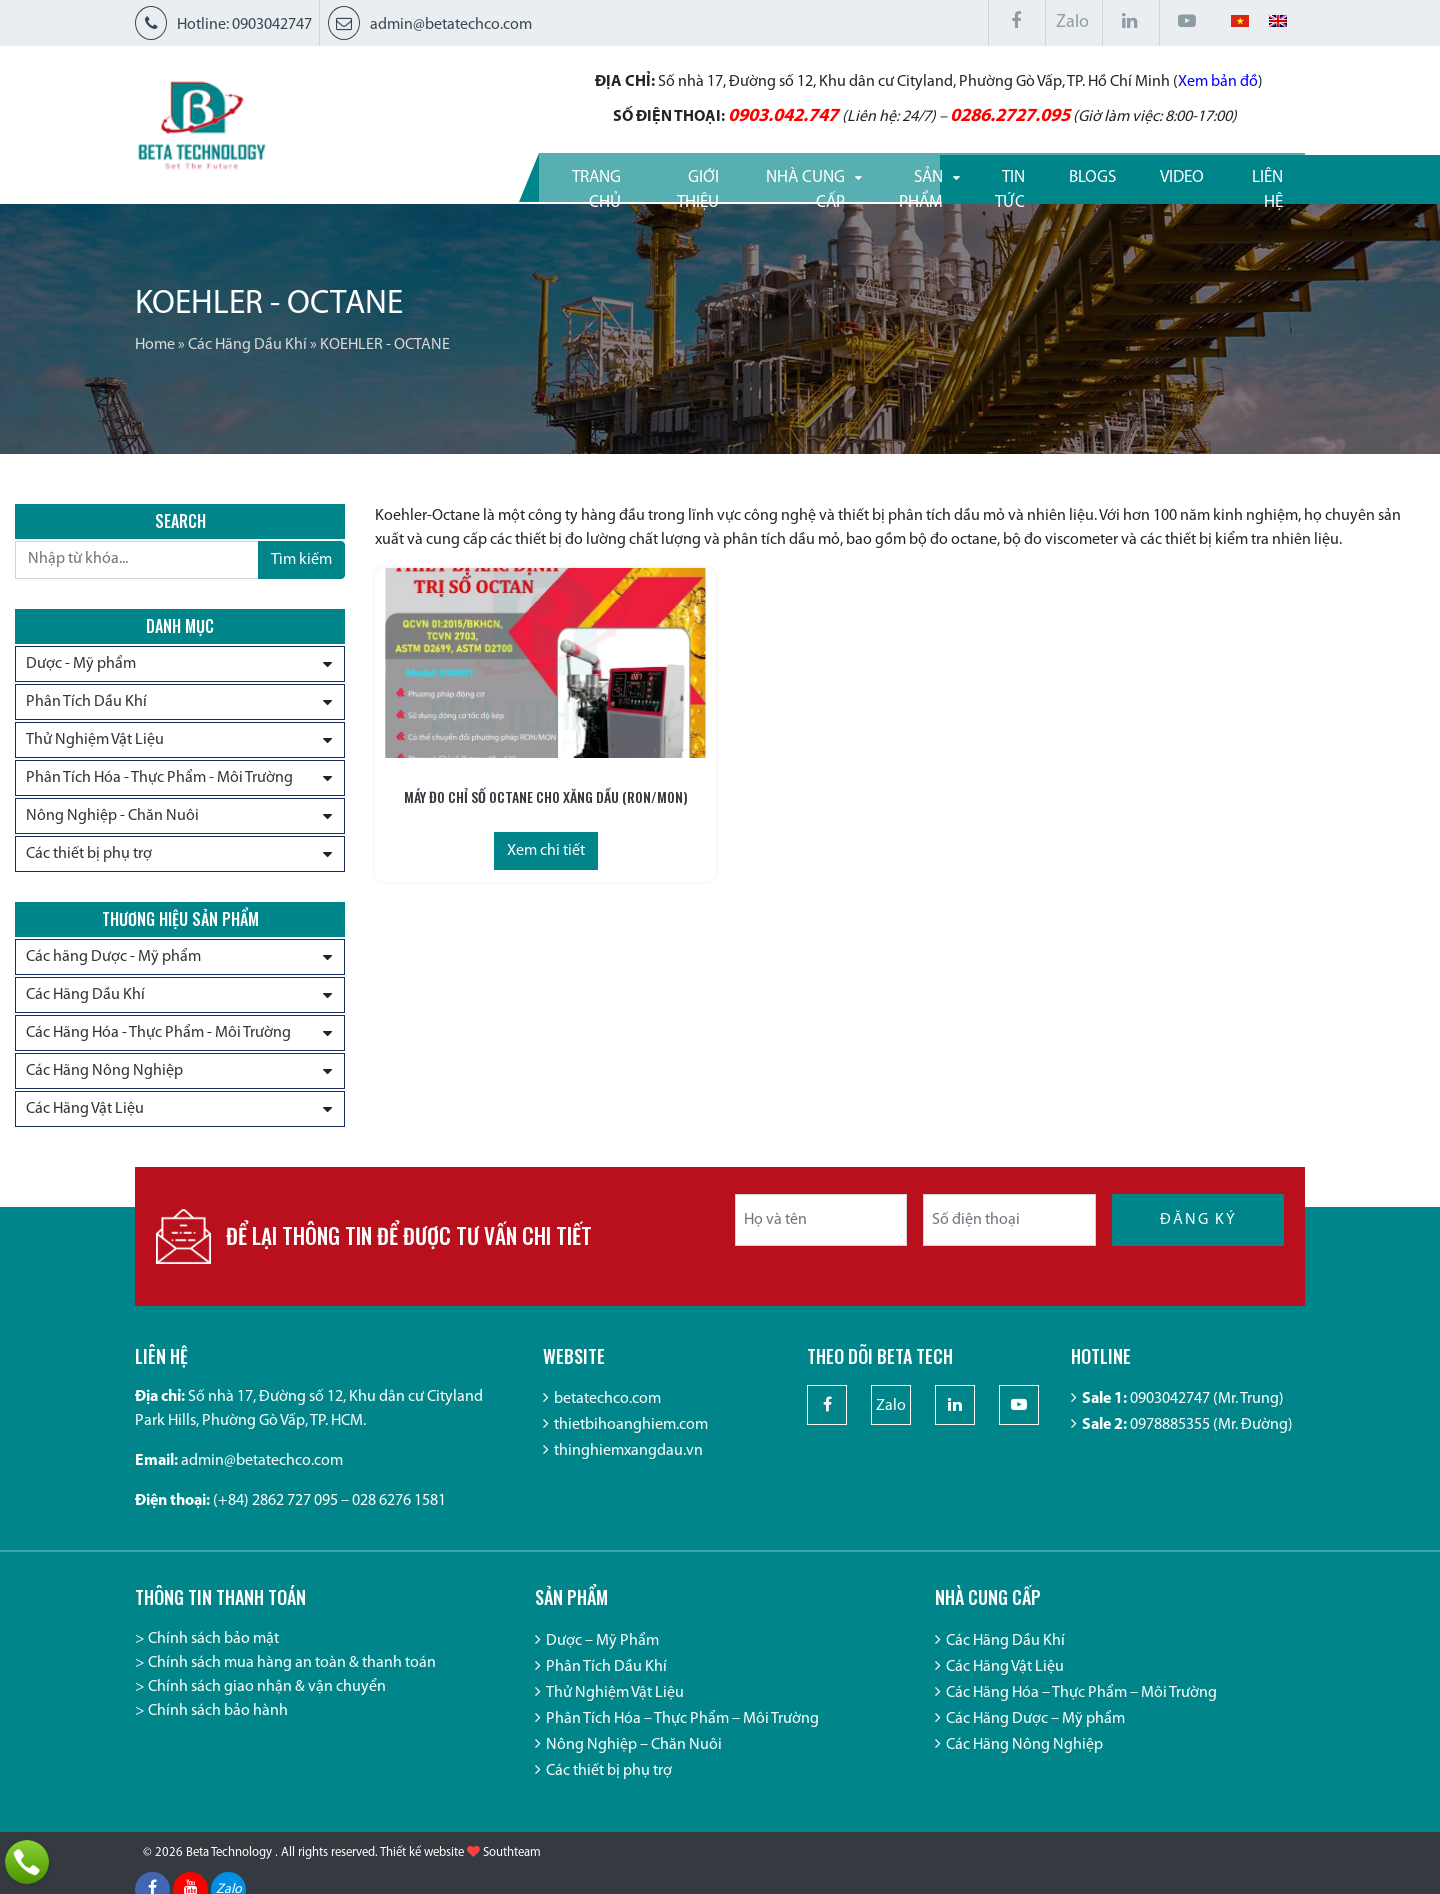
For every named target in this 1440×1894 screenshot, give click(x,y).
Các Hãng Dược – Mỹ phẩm (1035, 1736)
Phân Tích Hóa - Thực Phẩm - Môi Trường (159, 780)
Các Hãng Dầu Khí (247, 345)
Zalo (1072, 22)
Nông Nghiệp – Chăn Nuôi (634, 1762)
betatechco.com (607, 1417)
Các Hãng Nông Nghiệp (104, 1078)
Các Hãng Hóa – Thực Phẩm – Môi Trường (1081, 1710)
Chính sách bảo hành (218, 1728)
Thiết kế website (422, 1874)
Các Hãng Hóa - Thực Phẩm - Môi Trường (158, 1040)
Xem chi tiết (500, 847)
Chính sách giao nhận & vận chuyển (267, 1704)
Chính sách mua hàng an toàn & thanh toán (292, 1680)
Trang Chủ (459, 175)
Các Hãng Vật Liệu (85, 1116)
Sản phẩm (863, 175)
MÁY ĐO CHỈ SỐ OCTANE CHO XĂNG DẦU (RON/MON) (500, 792)
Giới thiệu (585, 175)
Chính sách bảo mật (213, 1656)
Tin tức (975, 175)
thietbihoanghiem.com (631, 1443)
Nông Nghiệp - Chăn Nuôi (112, 818)
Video (1162, 175)
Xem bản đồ (1116, 80)
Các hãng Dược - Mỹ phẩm (113, 964)
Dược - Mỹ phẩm (81, 666)
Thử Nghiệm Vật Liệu (95, 742)
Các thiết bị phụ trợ (89, 856)
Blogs (1071, 175)
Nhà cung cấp (724, 175)
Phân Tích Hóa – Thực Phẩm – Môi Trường (682, 1736)
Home (155, 345)
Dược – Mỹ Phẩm (602, 1658)
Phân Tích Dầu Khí (86, 704)
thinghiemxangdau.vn (628, 1469)
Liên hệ (1256, 175)
